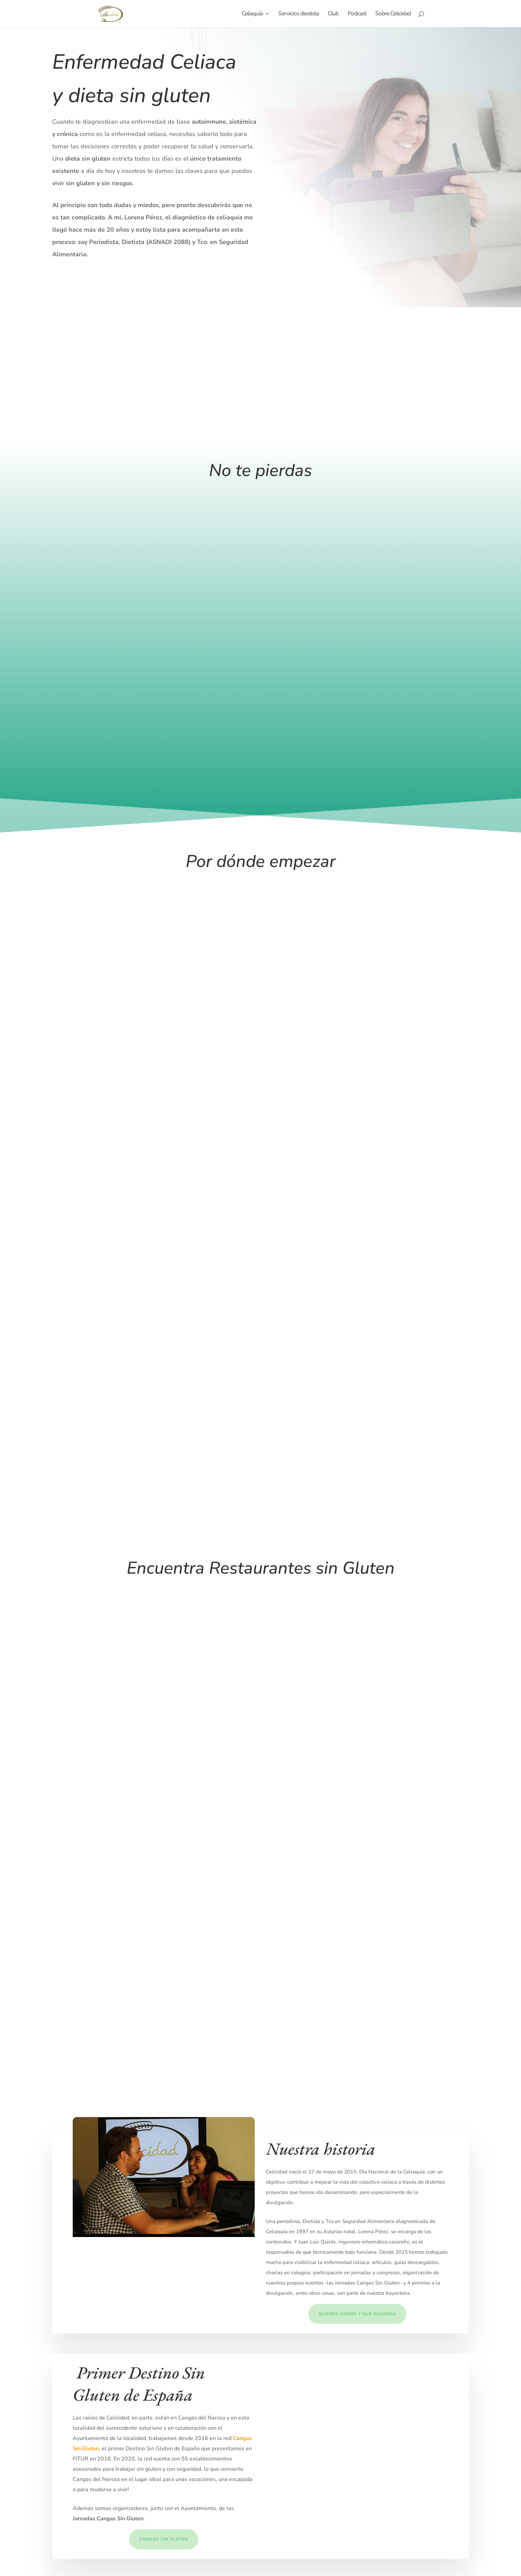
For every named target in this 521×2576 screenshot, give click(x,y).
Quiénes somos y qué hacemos (357, 2314)
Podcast (357, 14)
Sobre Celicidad (393, 14)
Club (333, 14)
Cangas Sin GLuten (163, 2539)
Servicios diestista (298, 14)
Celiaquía (252, 14)
